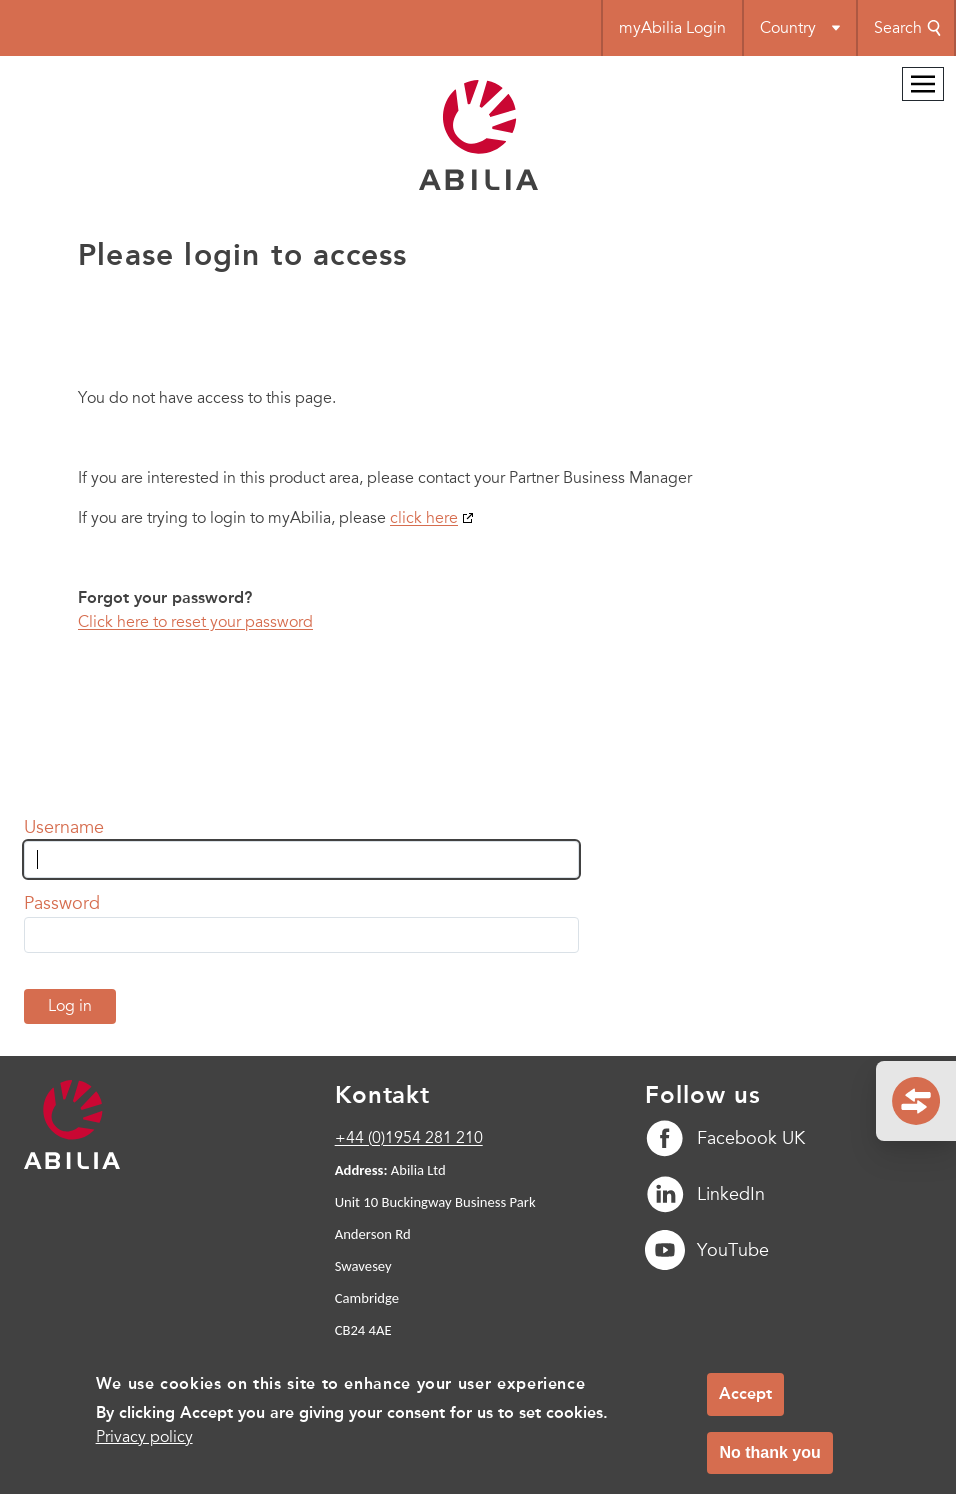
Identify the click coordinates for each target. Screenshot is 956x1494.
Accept (745, 1404)
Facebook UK (725, 1138)
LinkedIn (705, 1194)
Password (62, 903)
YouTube (707, 1250)
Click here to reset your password (195, 622)
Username (64, 827)
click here (424, 518)
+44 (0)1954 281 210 (409, 1138)
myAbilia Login (672, 28)
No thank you (769, 1463)
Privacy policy (144, 1448)
